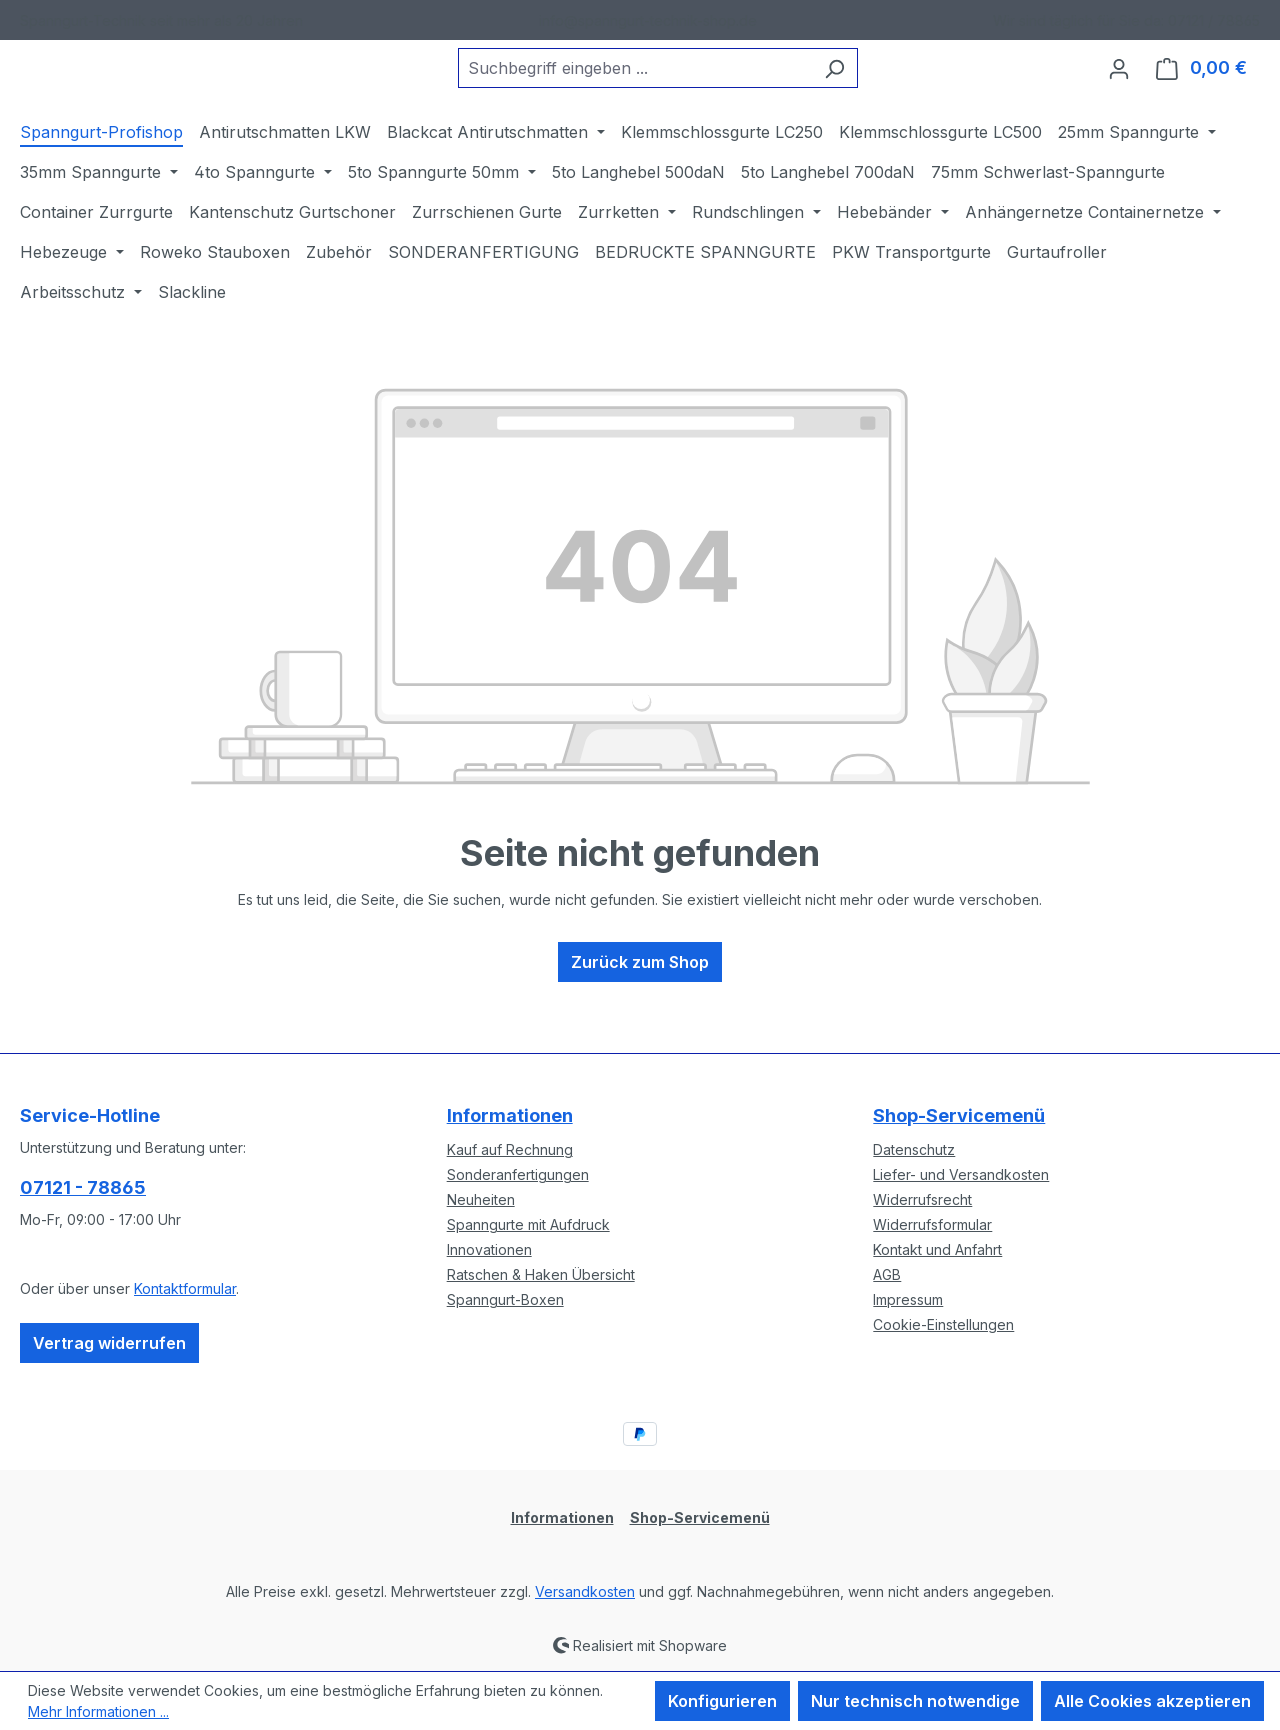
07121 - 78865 (83, 1187)
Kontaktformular (185, 1288)
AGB (887, 1274)
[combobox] (685, 85)
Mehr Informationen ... (98, 1711)
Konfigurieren (722, 1701)
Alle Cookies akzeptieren (1152, 1701)
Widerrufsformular (932, 1224)
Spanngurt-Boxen (505, 1299)
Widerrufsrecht (922, 1199)
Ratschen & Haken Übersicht (541, 1274)
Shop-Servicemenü (959, 1115)
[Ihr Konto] (1119, 85)
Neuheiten (481, 1199)
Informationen (510, 1115)
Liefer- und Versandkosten (961, 1174)
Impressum (908, 1299)
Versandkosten (585, 1591)
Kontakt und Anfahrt (937, 1249)
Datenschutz (914, 1149)
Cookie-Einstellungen (943, 1324)
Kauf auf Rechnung (510, 1149)
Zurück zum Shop (640, 995)
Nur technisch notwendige (915, 1701)
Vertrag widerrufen (109, 1343)
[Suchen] (884, 85)
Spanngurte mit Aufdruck (528, 1224)
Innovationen (489, 1249)
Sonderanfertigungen (518, 1174)
